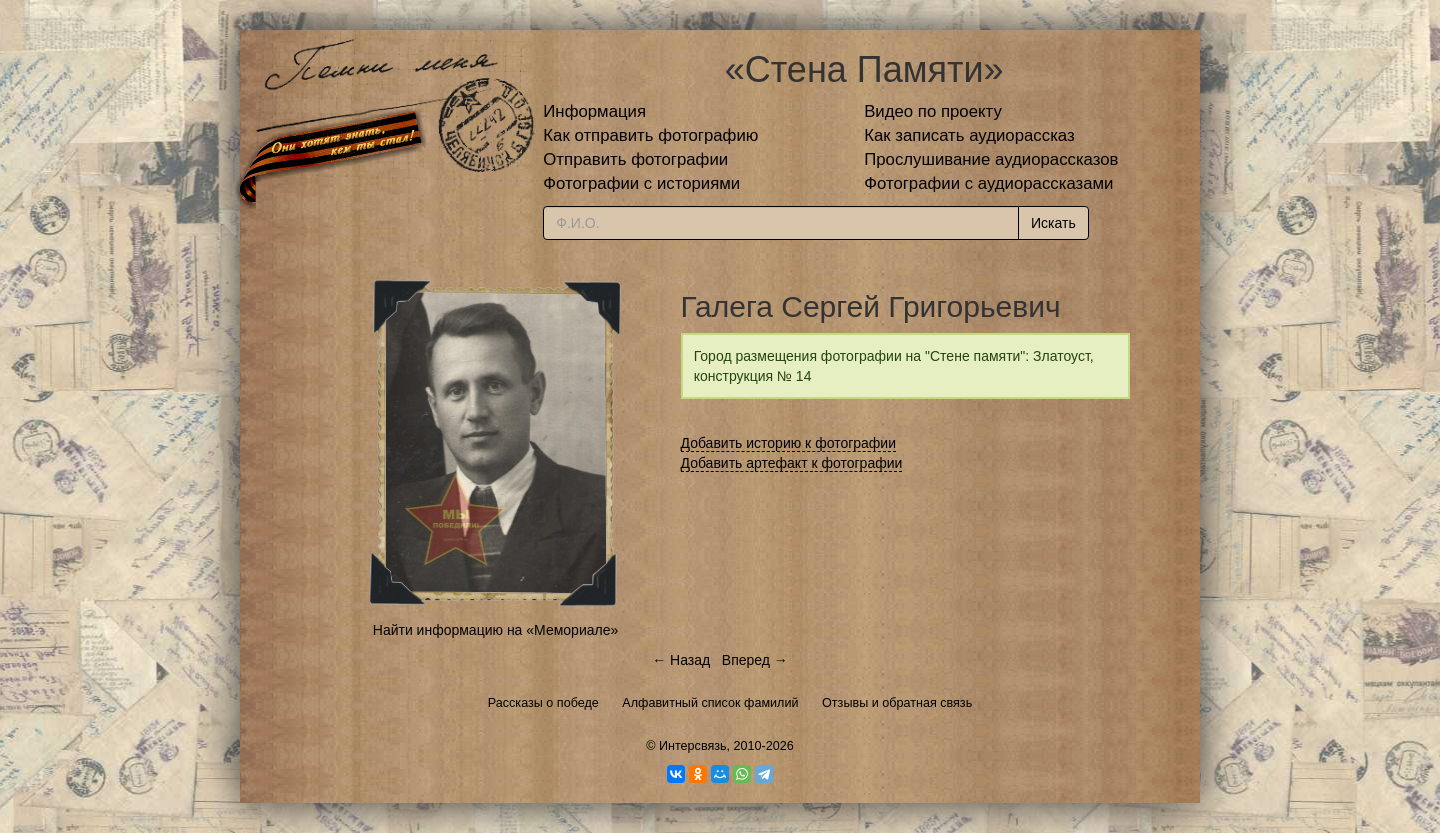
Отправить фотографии (635, 159)
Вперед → (755, 660)
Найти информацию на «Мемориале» (495, 630)
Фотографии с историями (641, 183)
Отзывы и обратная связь (897, 703)
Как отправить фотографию (650, 135)
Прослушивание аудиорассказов (991, 159)
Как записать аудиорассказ (969, 135)
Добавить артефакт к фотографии (792, 463)
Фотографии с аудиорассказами (988, 183)
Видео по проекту (933, 111)
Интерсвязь (693, 746)
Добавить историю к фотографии (789, 443)
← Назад (681, 660)
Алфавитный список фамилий (710, 703)
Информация (594, 111)
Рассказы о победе (543, 703)
